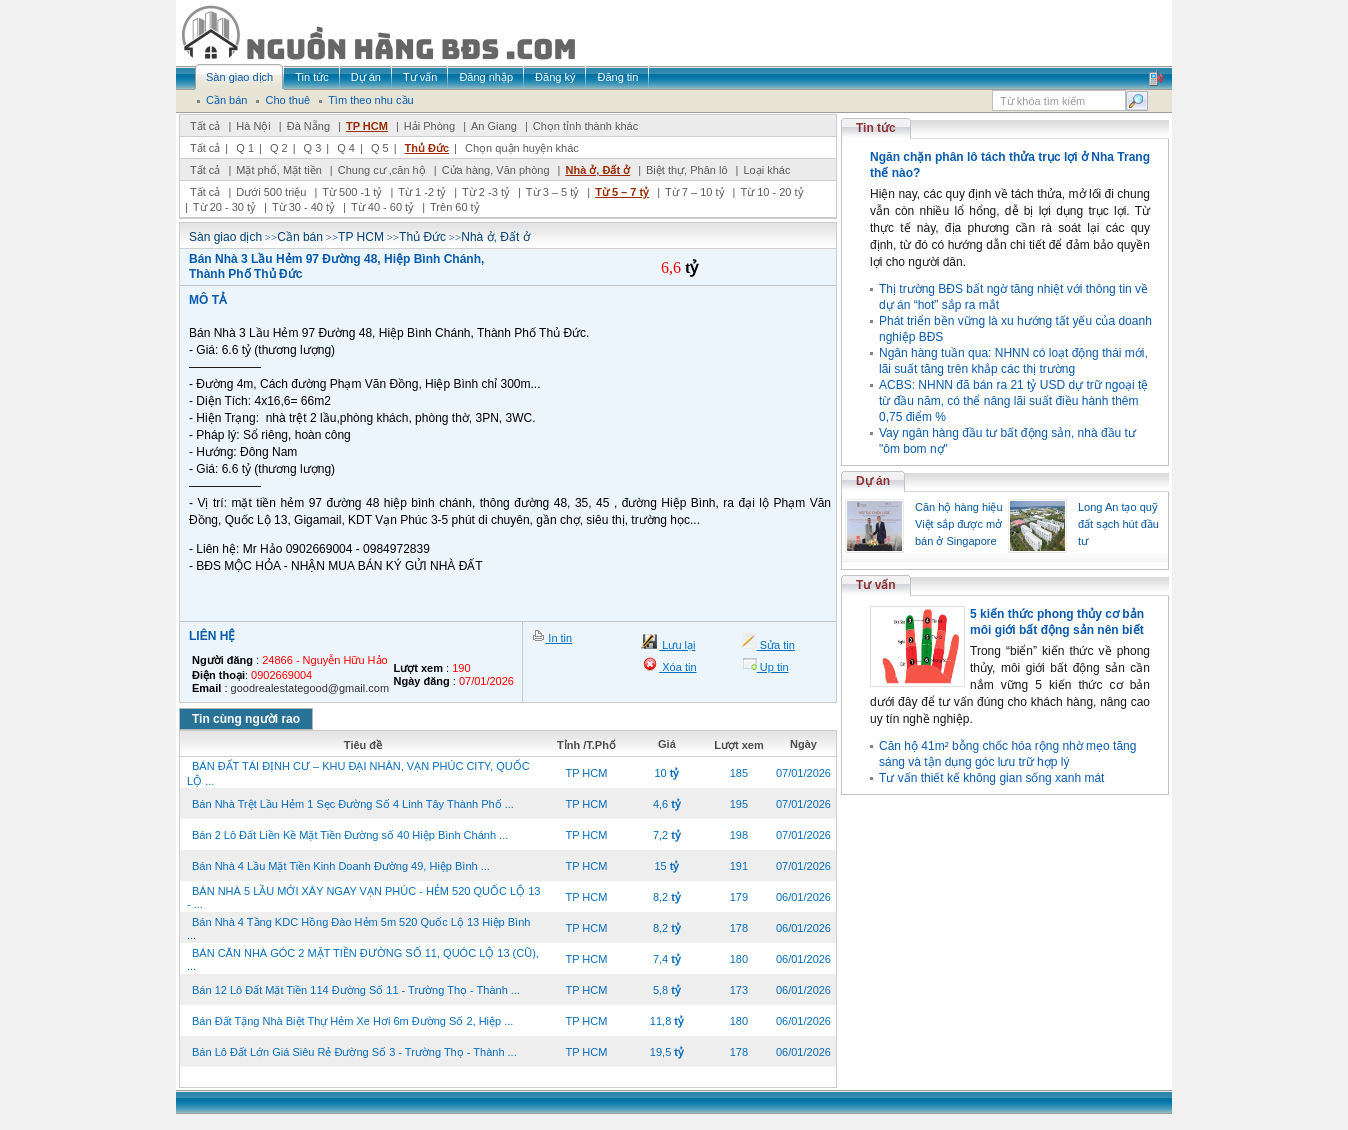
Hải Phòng (429, 126)
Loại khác (766, 170)
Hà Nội (253, 126)
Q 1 (245, 148)
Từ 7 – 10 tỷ (694, 192)
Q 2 (279, 148)
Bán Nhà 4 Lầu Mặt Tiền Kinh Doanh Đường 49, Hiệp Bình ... (341, 866)
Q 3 (313, 148)
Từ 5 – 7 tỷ (622, 192)
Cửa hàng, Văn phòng (496, 170)
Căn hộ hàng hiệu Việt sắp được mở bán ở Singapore (959, 524)
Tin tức (876, 128)
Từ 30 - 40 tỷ (303, 207)
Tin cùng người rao (246, 719)
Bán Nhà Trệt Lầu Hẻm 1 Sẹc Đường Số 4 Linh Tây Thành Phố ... (353, 804)
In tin (558, 638)
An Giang (494, 126)
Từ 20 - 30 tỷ (224, 207)
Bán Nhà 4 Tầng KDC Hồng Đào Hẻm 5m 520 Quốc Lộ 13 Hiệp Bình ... (358, 928)
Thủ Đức (427, 148)
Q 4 (346, 148)
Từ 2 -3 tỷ (486, 192)
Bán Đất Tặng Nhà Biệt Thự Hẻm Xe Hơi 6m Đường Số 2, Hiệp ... (352, 1021)
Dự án (873, 481)
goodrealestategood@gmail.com (310, 688)
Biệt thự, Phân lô (687, 170)
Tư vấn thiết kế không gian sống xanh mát (991, 778)
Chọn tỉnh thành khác (585, 126)
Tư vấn (876, 585)
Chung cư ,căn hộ (382, 170)
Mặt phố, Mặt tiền (279, 170)
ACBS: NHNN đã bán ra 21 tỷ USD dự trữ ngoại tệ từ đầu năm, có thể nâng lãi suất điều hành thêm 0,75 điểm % (1013, 401)
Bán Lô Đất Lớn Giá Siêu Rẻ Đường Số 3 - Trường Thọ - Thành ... (354, 1052)
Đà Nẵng (308, 126)
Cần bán (300, 237)
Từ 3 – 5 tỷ (552, 192)
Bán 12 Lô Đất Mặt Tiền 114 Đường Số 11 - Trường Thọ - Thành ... (356, 990)
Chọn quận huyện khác (522, 148)
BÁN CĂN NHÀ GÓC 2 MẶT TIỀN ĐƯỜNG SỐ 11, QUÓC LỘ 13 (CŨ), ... (363, 959)
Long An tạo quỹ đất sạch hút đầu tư (1118, 524)
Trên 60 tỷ (455, 207)
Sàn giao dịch (225, 237)
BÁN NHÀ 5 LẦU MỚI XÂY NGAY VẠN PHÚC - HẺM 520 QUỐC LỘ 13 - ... (363, 897)
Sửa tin (776, 645)
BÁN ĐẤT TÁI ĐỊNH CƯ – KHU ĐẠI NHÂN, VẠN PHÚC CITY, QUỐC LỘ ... (358, 773)
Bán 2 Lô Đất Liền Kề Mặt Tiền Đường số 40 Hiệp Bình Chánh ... (350, 835)
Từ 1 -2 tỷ (422, 192)
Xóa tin (677, 667)
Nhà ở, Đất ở (597, 170)
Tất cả (205, 126)
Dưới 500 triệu (271, 192)
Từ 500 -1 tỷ (352, 192)
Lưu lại (677, 645)
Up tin (773, 667)
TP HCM (367, 126)
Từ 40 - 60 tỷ (382, 207)
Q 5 (380, 148)
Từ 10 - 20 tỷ (771, 192)
